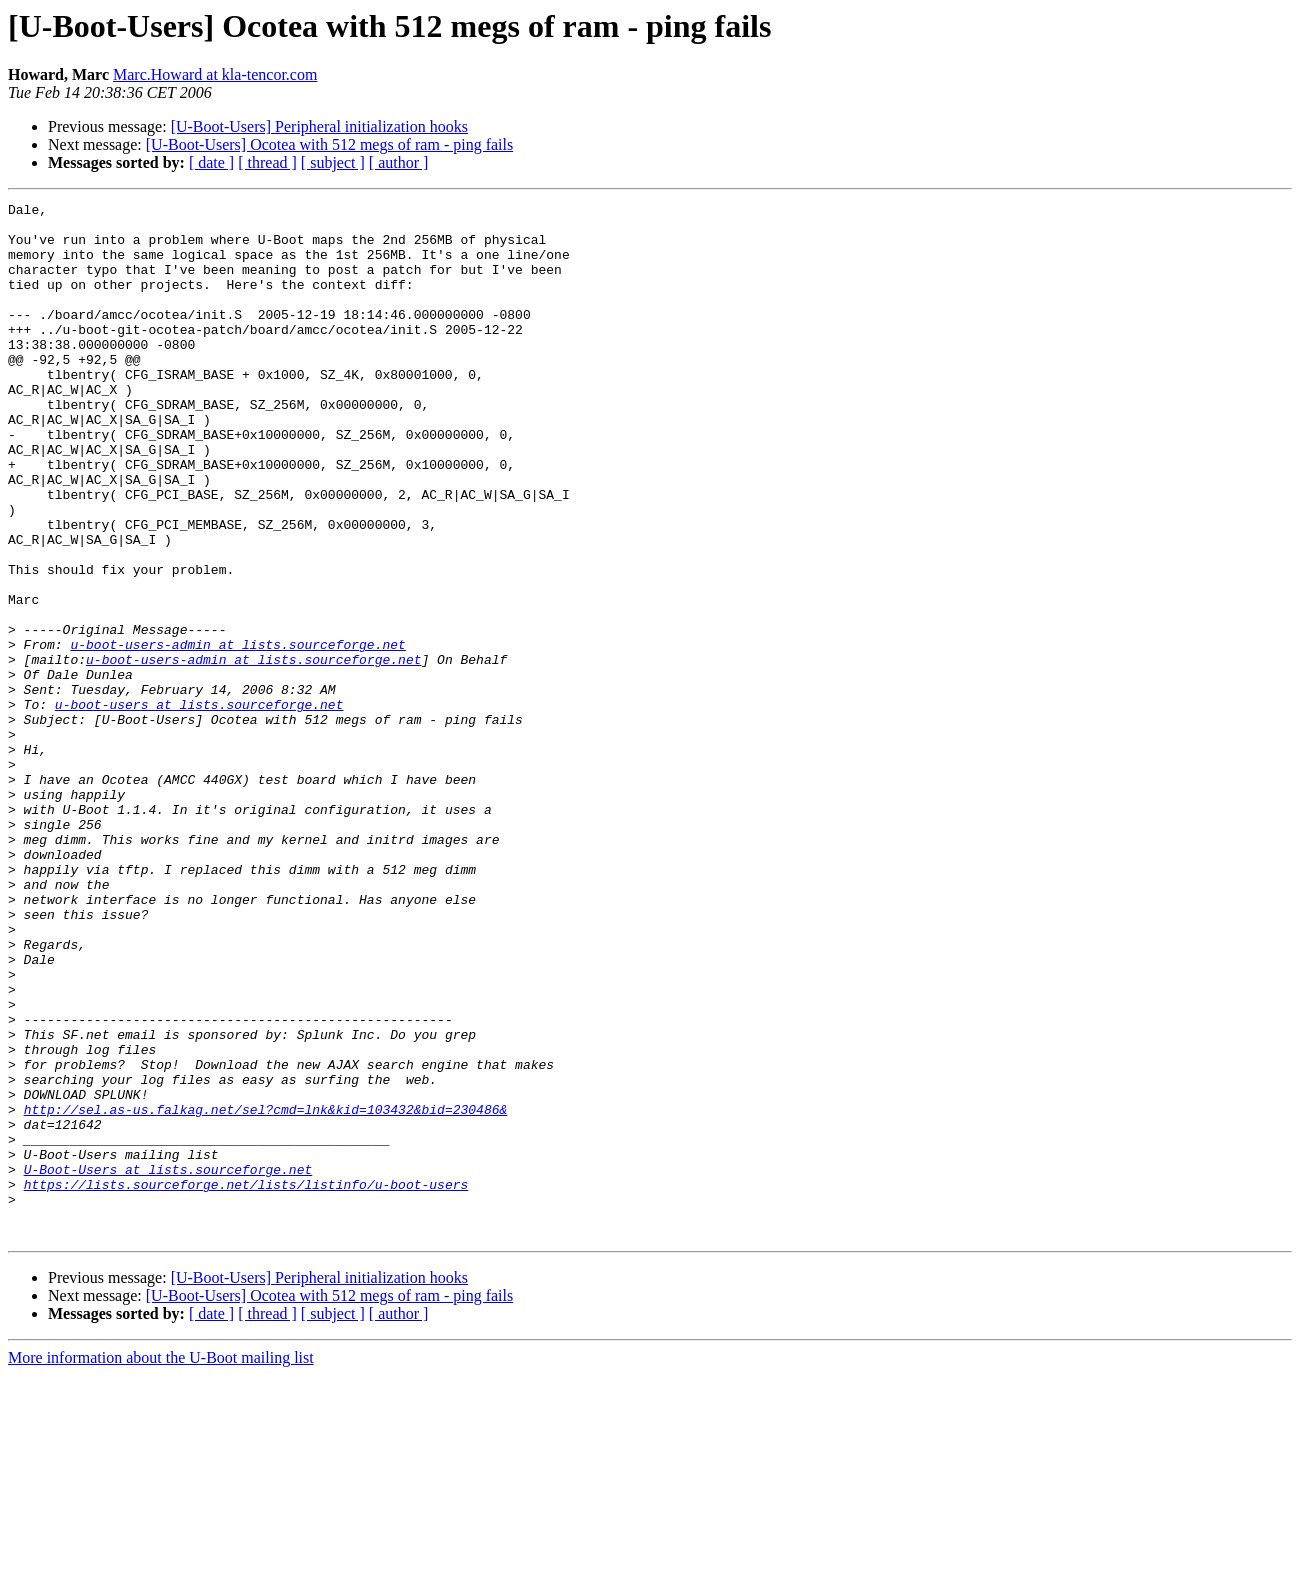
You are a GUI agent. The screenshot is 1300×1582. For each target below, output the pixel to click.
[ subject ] (333, 162)
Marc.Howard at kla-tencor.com (215, 74)
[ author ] (399, 162)
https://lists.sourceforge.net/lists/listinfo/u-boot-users (246, 1382)
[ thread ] (267, 162)
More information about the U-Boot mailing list (161, 1564)
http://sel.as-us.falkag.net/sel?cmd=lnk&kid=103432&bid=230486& (266, 1292)
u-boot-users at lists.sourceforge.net (199, 806)
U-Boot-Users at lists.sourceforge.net (168, 1364)
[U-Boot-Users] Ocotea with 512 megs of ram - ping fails (329, 144)
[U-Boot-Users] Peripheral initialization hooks (319, 126)
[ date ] (211, 162)
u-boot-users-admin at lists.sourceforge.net (237, 734)
